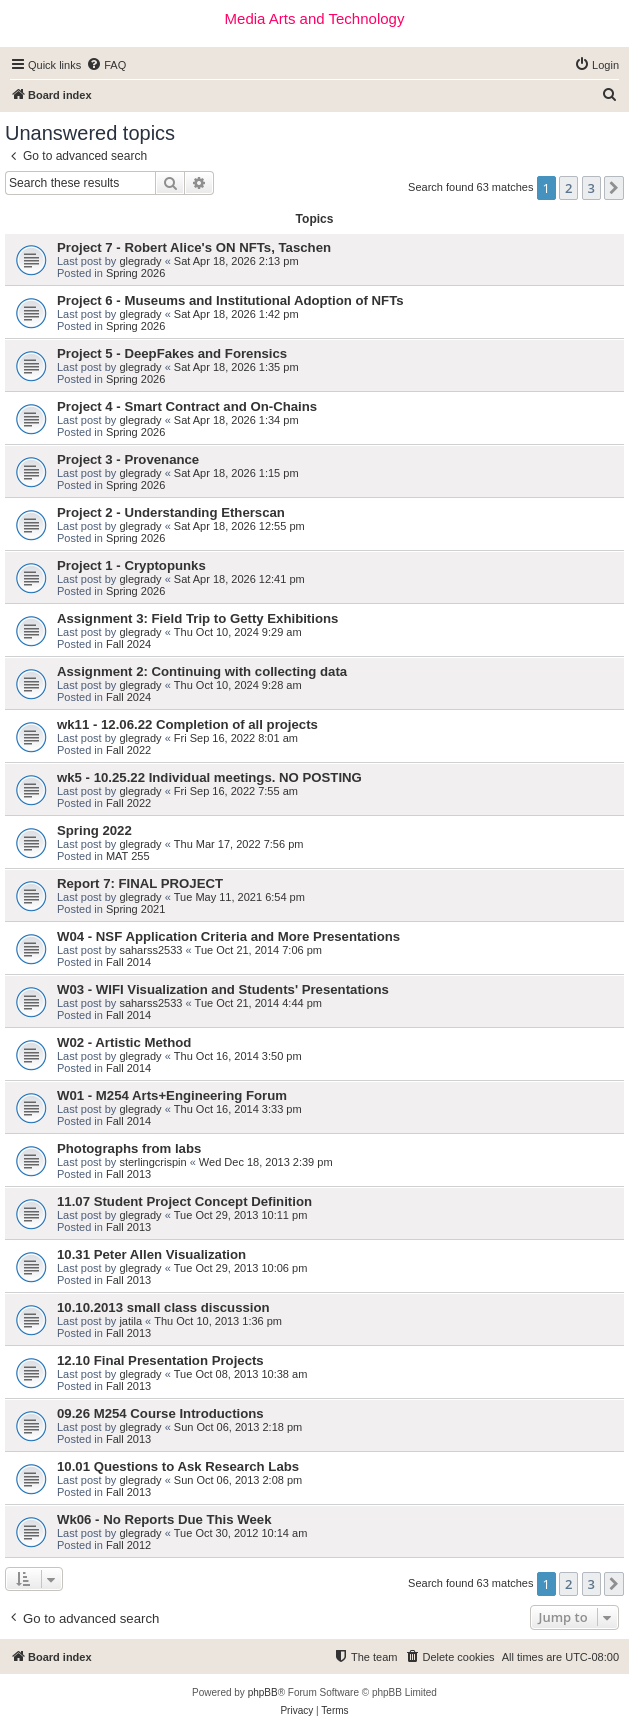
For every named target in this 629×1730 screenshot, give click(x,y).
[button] (614, 188)
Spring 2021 (135, 909)
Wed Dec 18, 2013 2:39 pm (266, 1162)
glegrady (140, 261)
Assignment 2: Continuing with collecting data (202, 671)
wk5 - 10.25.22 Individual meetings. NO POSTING (209, 777)
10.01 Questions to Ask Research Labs (178, 1466)
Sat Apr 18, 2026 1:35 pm (236, 367)
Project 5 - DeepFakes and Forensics (172, 353)
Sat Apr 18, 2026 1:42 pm (236, 314)
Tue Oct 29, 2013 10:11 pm (241, 1215)
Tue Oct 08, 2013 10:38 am (241, 1374)
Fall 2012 (128, 1545)
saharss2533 (150, 950)
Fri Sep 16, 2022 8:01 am (236, 738)
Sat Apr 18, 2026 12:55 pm (239, 526)
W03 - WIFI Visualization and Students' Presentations (223, 989)
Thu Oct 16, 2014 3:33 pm (238, 1109)
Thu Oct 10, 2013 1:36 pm (218, 1321)
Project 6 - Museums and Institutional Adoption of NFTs (230, 300)
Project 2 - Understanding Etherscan (171, 512)
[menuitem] (106, 65)
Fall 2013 (128, 1174)
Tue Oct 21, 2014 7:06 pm (258, 950)
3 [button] (591, 188)
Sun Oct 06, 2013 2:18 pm (238, 1427)
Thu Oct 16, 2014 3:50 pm (238, 1056)
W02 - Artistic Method (124, 1042)
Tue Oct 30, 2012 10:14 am (241, 1533)
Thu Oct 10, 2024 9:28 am (238, 685)
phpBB (263, 1692)
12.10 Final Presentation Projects (160, 1360)
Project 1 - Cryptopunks (131, 565)
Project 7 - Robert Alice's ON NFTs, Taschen (194, 247)
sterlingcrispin (152, 1162)
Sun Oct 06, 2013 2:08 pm (238, 1480)
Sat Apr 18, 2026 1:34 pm (236, 420)
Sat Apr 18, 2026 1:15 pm (236, 473)
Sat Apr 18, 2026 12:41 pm (239, 579)
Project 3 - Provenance (128, 459)
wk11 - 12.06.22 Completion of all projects (187, 724)
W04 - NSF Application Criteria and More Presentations (228, 936)
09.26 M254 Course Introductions (160, 1413)
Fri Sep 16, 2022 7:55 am (236, 791)
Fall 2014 (128, 962)
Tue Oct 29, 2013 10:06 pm (241, 1268)
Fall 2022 (128, 750)
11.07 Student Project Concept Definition (184, 1201)
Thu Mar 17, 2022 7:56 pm (239, 844)
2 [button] (568, 188)
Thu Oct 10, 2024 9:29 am (238, 632)
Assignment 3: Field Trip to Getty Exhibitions (197, 618)
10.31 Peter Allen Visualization (151, 1254)
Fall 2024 (128, 644)
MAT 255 (128, 856)
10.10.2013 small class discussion (163, 1307)
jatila (130, 1321)
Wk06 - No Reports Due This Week (164, 1519)
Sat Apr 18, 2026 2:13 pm (236, 261)
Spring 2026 (135, 273)
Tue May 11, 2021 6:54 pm (239, 897)
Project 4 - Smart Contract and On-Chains (187, 406)
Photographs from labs (129, 1148)
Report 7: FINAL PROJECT (140, 883)
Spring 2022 (94, 830)
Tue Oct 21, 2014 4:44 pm (258, 1003)
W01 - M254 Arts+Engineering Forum (172, 1095)
